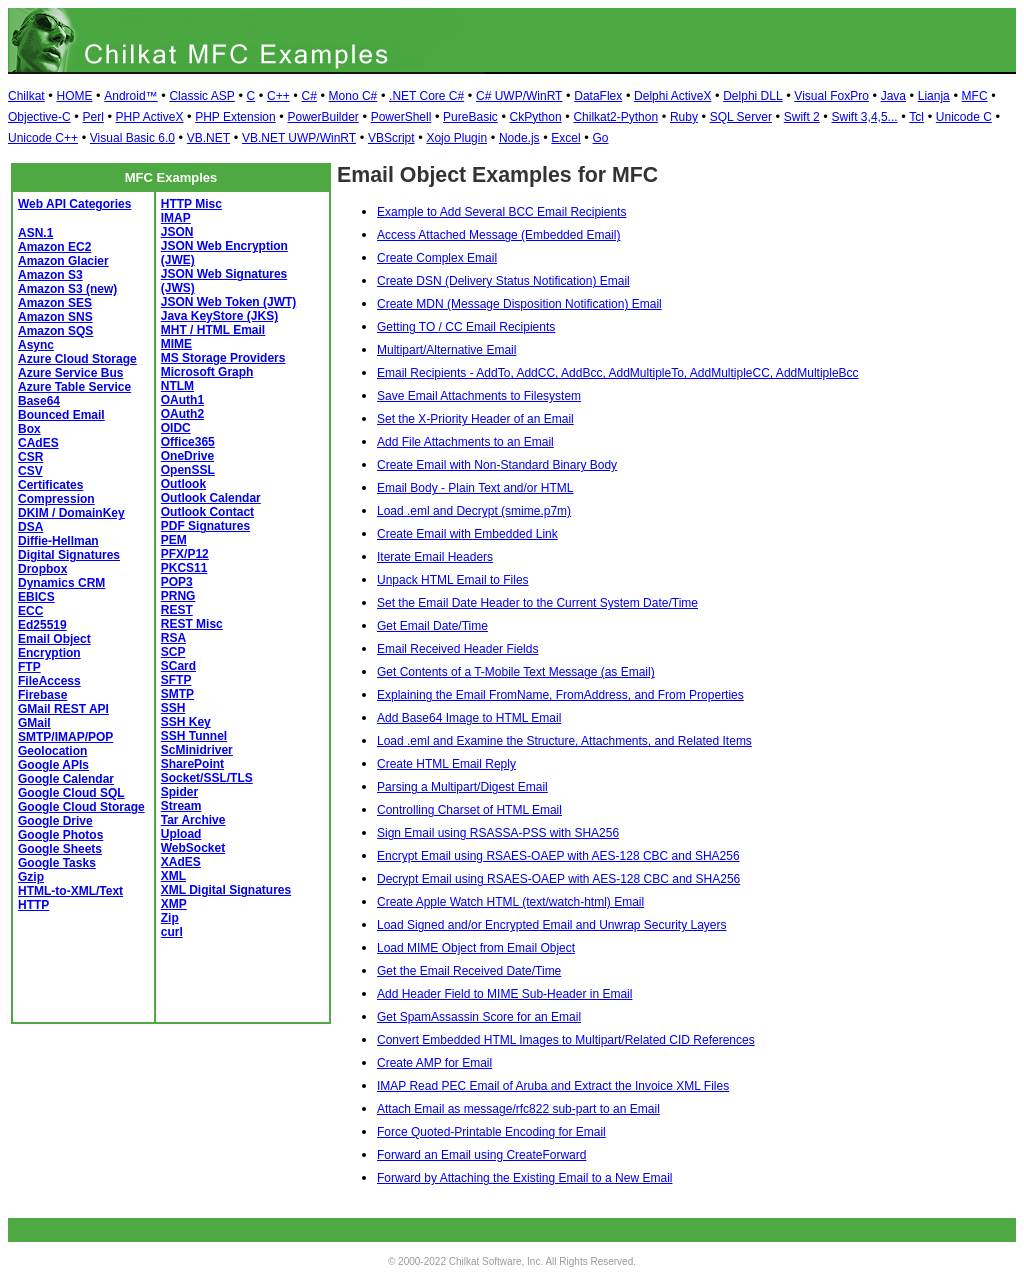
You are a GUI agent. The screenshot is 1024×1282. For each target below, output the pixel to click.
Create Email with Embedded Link (467, 534)
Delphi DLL (752, 96)
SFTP (176, 680)
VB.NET (208, 138)
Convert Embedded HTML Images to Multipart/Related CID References (566, 1040)
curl (172, 932)
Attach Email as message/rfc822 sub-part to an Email (518, 1109)
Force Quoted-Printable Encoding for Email (491, 1132)
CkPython (536, 117)
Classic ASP (201, 96)
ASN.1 (35, 233)
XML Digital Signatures (226, 890)
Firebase (42, 695)
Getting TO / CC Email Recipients (466, 327)
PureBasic (470, 117)
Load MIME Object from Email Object (476, 948)
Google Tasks (57, 863)
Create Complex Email (437, 258)
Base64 (39, 401)
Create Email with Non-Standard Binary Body (497, 465)
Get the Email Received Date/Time (469, 971)
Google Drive (55, 821)
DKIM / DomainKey (71, 513)
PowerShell (401, 117)
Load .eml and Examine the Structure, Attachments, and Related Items (564, 741)
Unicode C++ (43, 138)
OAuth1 (182, 400)
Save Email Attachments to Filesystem (479, 396)
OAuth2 (182, 414)
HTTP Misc (191, 204)
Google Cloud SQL (71, 793)
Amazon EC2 (54, 247)
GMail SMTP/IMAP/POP (65, 730)
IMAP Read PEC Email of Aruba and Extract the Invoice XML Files (553, 1086)
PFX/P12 (185, 554)
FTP (29, 667)
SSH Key (186, 722)
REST (177, 610)
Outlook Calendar (211, 498)
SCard (178, 666)
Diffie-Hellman (58, 541)
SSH (173, 708)
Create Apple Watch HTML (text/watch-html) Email (510, 902)
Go (600, 138)
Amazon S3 (50, 275)
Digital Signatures (69, 555)
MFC (975, 96)
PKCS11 (184, 568)
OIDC (176, 428)
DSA (30, 527)
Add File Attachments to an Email (465, 442)
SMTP (177, 694)
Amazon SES (55, 303)
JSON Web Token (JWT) (229, 302)
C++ (278, 96)
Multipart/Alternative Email (446, 350)
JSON (177, 232)
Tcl (916, 117)
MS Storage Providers (223, 358)
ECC (30, 611)
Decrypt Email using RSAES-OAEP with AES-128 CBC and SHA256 (558, 879)
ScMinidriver (197, 750)
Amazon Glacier (63, 261)
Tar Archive (193, 820)
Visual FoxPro (831, 96)
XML (173, 876)
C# (308, 96)
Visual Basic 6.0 (132, 138)
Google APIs (53, 765)
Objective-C (39, 117)
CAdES (38, 443)
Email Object (54, 639)
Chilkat (26, 96)
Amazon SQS (55, 331)
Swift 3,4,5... (865, 117)
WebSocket (193, 848)
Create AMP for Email (434, 1063)
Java (893, 96)
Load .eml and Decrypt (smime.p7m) (474, 511)
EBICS (36, 597)
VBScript (391, 138)
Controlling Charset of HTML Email (469, 810)
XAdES (181, 862)
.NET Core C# (426, 96)
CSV (30, 471)
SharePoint (192, 764)
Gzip (31, 877)
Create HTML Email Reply (446, 764)
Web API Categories (74, 204)
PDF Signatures (205, 526)
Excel (565, 138)
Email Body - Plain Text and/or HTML (475, 488)
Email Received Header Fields (457, 649)
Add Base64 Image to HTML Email (469, 718)
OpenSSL (188, 470)
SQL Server (741, 117)
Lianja (934, 96)
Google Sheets (60, 849)
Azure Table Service (74, 387)
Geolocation (52, 751)
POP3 (177, 582)
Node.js (519, 138)
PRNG (178, 596)
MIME (176, 344)
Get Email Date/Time (432, 626)
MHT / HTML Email (213, 330)
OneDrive (187, 456)
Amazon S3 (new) (67, 289)
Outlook (183, 484)
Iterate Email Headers (435, 557)
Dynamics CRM (61, 583)
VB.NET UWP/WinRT (299, 138)
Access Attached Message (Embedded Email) (498, 235)
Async (36, 345)
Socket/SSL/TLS (207, 778)
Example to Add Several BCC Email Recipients (501, 212)
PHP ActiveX (150, 117)
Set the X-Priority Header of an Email (475, 419)
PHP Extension (235, 117)
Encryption (49, 653)
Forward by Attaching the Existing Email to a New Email (524, 1178)
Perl (92, 117)
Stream (181, 806)
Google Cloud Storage (81, 807)
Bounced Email (61, 415)
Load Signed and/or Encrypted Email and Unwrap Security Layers (552, 925)
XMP (174, 904)
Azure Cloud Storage (77, 359)
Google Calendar (66, 779)
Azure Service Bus (70, 373)
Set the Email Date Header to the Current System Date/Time (537, 603)
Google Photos (60, 835)
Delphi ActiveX (672, 96)
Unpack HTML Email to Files (453, 580)
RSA (173, 638)
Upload (181, 834)
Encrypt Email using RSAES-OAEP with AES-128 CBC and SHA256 (558, 856)
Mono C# (353, 96)
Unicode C (964, 117)
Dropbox (42, 569)
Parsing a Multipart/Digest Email (462, 787)
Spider (179, 792)
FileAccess (49, 681)
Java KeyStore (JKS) (219, 316)
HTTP (33, 905)
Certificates (50, 485)
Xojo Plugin (456, 138)
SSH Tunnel (194, 736)
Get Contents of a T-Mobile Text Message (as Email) (516, 672)
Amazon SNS (55, 317)
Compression (56, 499)
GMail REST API (63, 709)
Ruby (684, 117)
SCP (173, 652)
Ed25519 (42, 625)
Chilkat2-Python (615, 117)
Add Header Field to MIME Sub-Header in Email (504, 994)
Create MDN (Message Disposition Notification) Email (519, 304)
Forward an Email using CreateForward (481, 1155)
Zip (170, 918)
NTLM (177, 386)
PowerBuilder (322, 117)
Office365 (188, 442)
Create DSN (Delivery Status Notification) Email (503, 281)
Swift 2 (802, 117)
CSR (30, 457)
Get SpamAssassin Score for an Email (479, 1017)
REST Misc (192, 624)
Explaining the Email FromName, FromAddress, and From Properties (560, 695)
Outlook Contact (207, 512)
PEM (174, 540)
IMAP (176, 218)
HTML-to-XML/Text (70, 891)
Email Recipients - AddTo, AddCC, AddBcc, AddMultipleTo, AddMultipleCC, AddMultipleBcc (618, 373)
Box (29, 429)
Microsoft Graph (207, 372)
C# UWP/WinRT (519, 96)
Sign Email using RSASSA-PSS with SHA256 (498, 833)
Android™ (130, 96)
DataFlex (598, 96)
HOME (74, 96)
